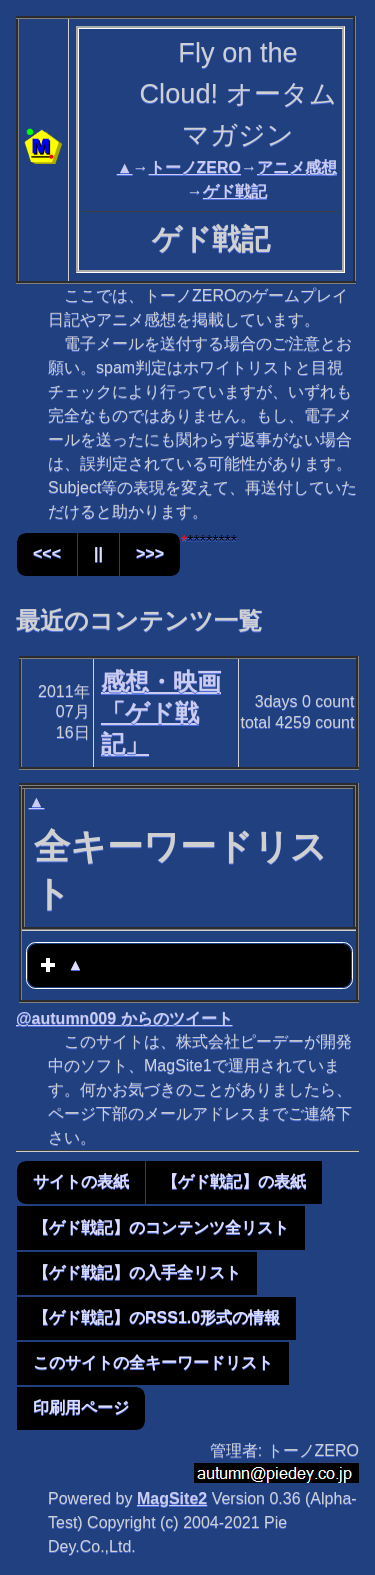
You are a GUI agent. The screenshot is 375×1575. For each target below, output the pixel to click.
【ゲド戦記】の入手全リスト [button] (137, 1272)
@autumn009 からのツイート (124, 1018)
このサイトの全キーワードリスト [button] (153, 1362)
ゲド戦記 (235, 191)
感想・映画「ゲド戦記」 (161, 712)
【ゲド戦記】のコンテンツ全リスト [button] (161, 1227)
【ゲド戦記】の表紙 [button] (234, 1181)
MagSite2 (172, 1498)
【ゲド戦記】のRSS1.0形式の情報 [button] (156, 1317)
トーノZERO (195, 167)
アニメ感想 (297, 167)
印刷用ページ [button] (81, 1407)
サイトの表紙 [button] (81, 1181)
